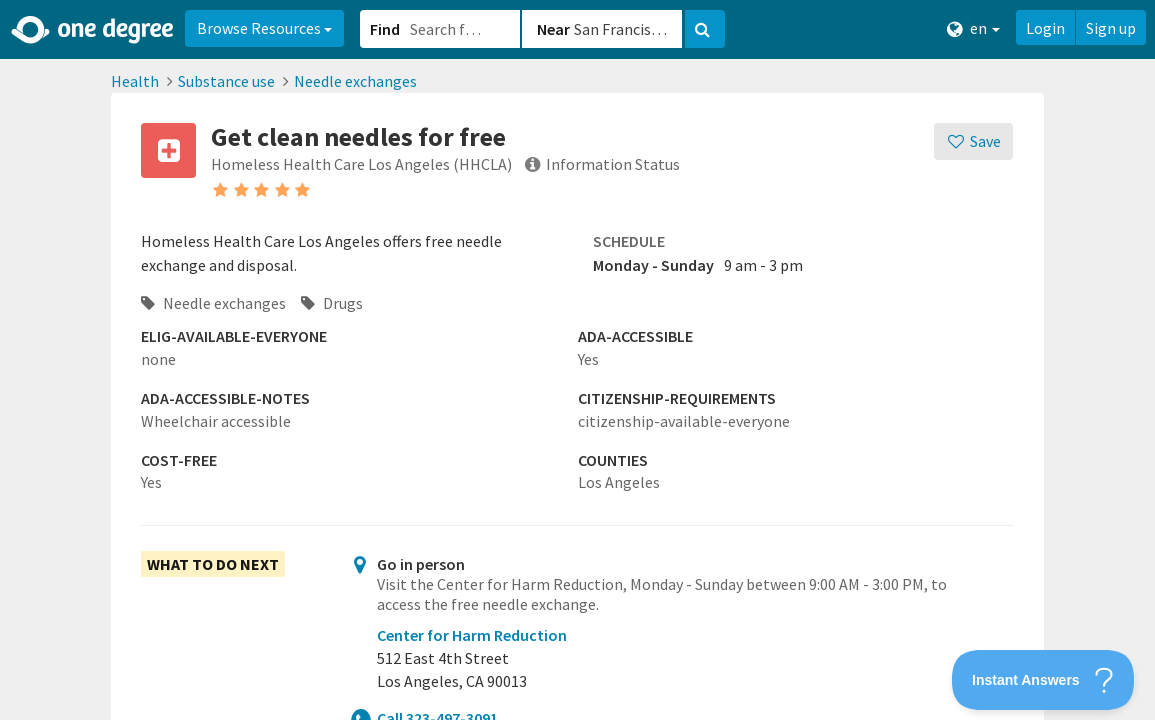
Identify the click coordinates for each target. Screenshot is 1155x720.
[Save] (973, 141)
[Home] (93, 30)
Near (553, 29)
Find (385, 29)
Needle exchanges (355, 81)
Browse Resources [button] (264, 28)
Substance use (226, 81)
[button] (577, 360)
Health (135, 81)
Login (1045, 28)
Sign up (1111, 28)
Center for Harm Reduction (472, 635)
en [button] (973, 28)
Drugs (332, 303)
